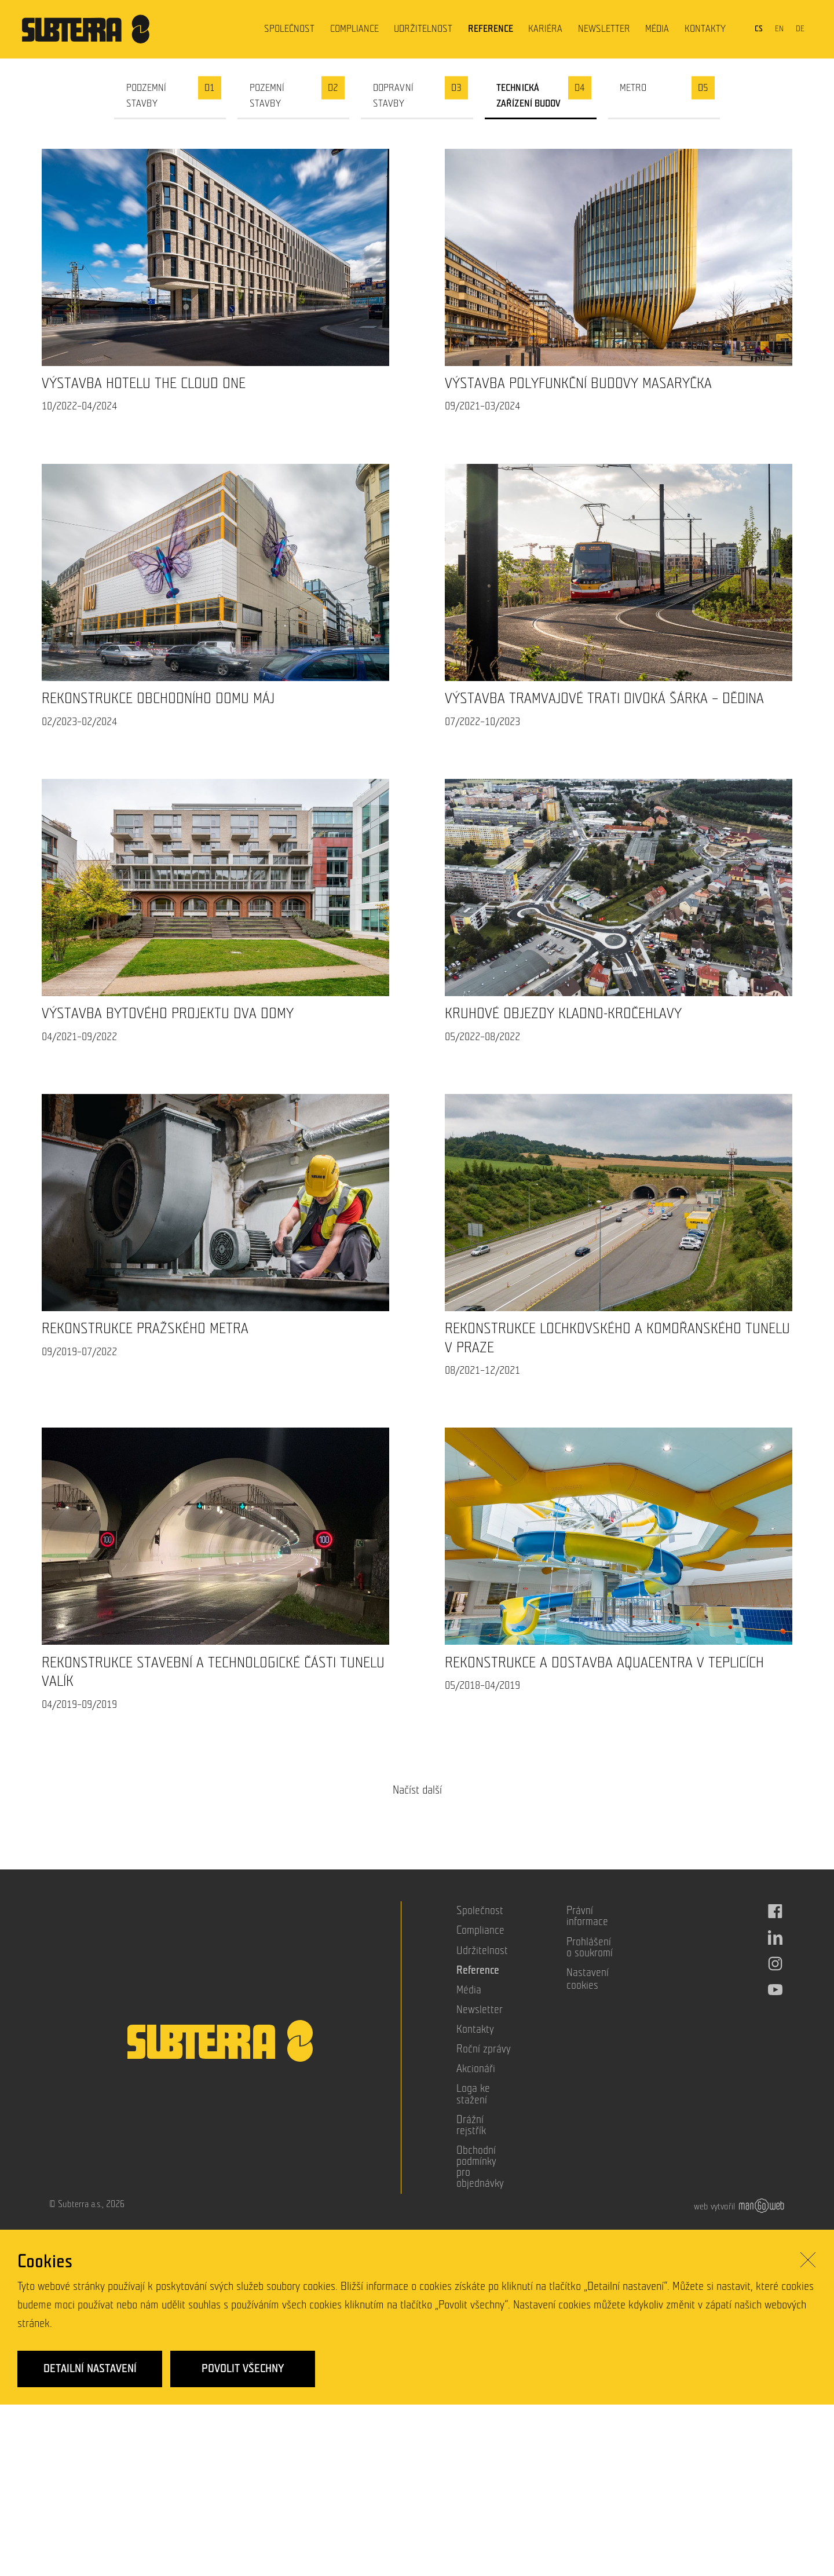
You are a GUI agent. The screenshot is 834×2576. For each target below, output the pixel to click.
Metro (633, 88)
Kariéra (545, 29)
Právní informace (587, 1916)
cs (759, 28)
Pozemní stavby (267, 95)
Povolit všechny (243, 2374)
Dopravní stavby (393, 95)
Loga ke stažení (473, 2094)
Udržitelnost (423, 29)
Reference (490, 29)
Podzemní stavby (146, 95)
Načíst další (417, 1790)
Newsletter (604, 29)
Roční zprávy (483, 2049)
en (779, 28)
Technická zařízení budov (528, 95)
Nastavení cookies (587, 1979)
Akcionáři (475, 2069)
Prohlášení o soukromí (589, 1947)
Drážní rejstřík (471, 2125)
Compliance (354, 29)
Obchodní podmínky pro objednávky (480, 2167)
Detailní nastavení (90, 2374)
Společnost (289, 29)
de (800, 28)
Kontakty (705, 29)
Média (657, 29)
